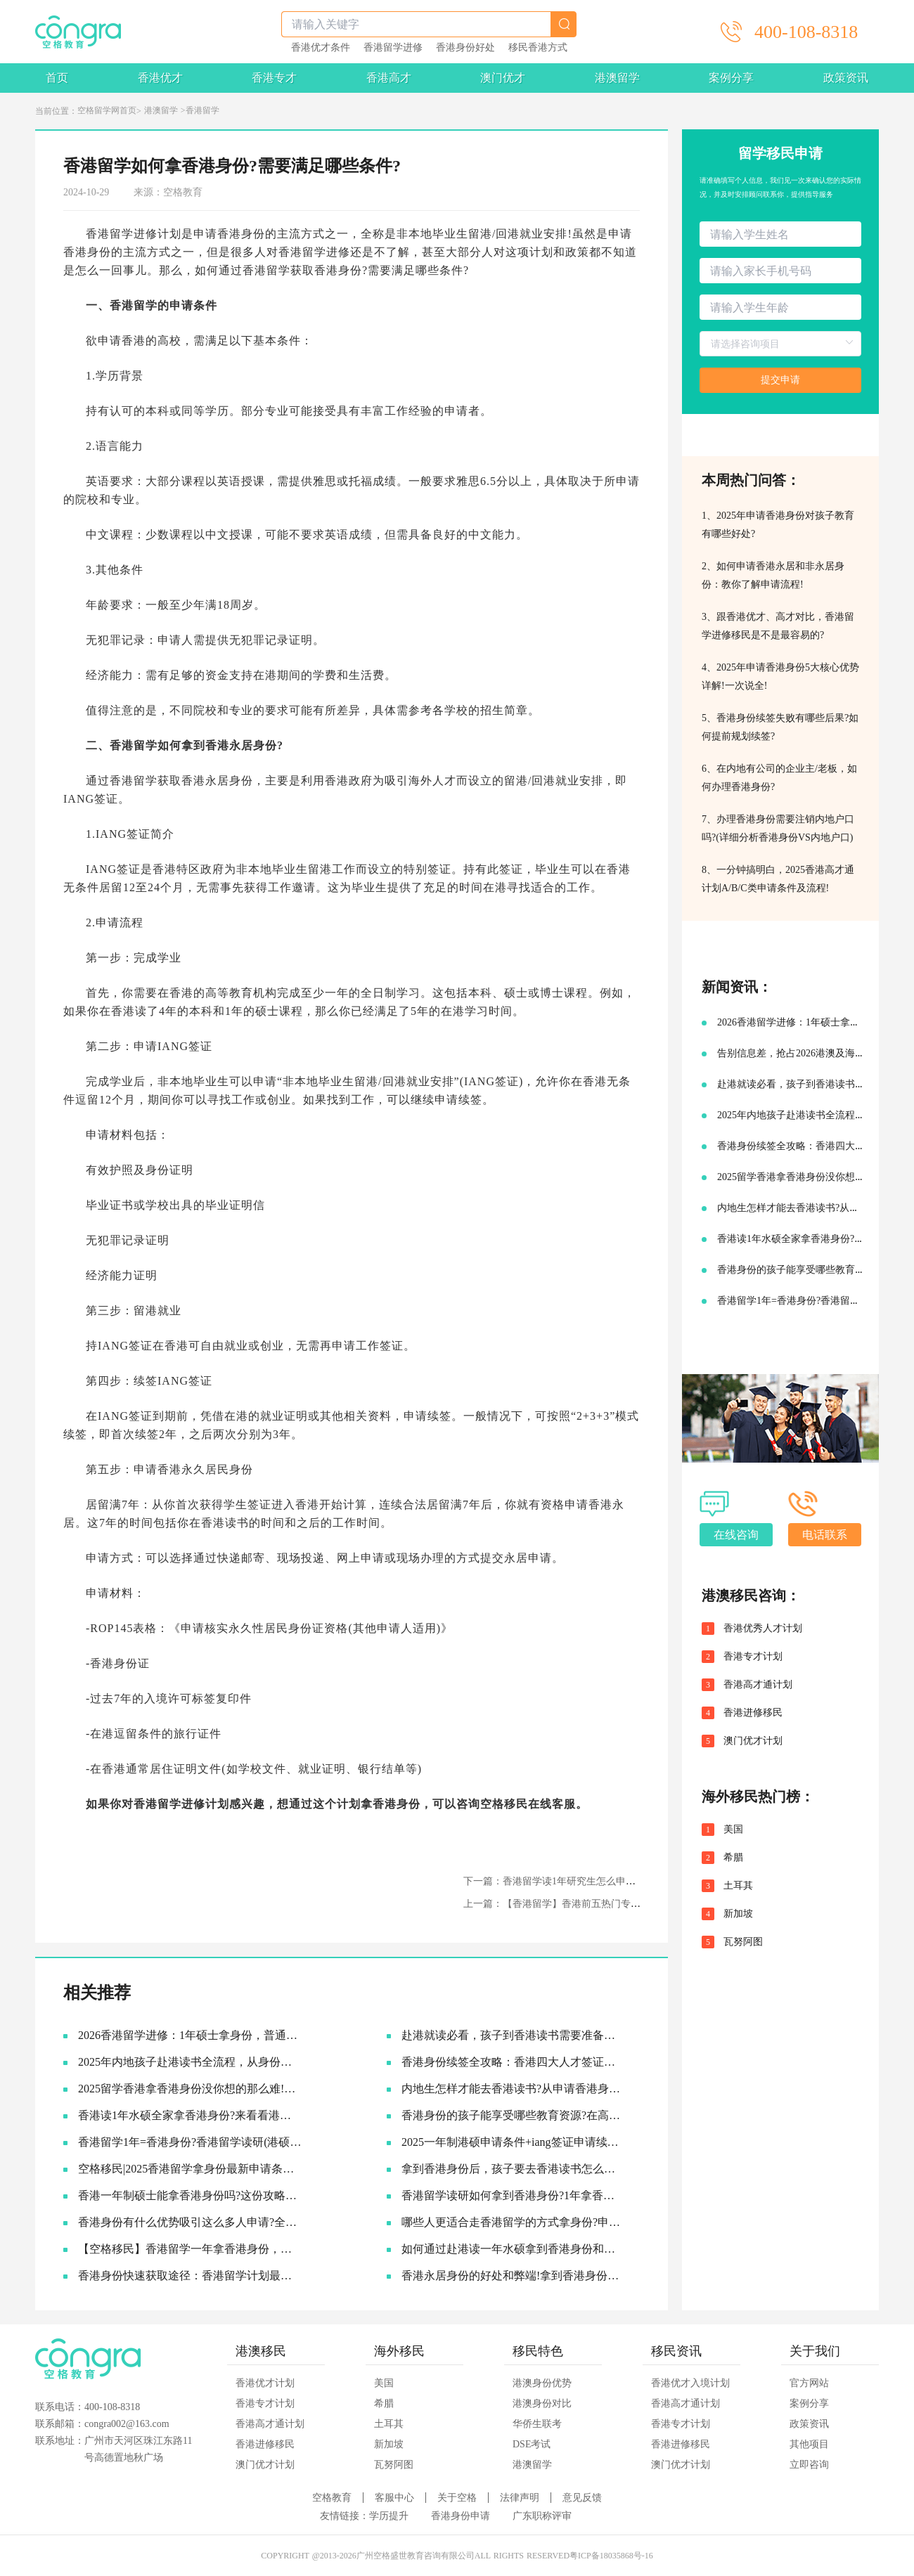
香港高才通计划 (757, 1685)
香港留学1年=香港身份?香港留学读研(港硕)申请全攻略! (190, 2142)
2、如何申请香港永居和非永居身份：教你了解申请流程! (773, 575)
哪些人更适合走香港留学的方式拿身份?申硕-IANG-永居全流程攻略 (513, 2222)
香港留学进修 (393, 48)
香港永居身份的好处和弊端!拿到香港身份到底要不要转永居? (513, 2275)
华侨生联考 (537, 2424)
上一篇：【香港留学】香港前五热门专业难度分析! (573, 1903)
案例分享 (731, 78)
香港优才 (160, 78)
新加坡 (738, 1914)
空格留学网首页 (106, 110)
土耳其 (738, 1886)
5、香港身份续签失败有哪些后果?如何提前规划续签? (780, 727)
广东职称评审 (542, 2516)
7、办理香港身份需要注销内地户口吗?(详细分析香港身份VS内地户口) (778, 828)
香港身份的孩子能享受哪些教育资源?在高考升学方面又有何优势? (513, 2115)
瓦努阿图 (743, 1942)
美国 (733, 1829)
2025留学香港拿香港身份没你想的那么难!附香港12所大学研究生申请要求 (190, 2089)
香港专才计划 (753, 1657)
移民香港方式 (537, 48)
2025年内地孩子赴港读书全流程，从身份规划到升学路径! (190, 2062)
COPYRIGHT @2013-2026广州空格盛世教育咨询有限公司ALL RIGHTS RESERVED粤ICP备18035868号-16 (456, 2556)
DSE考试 (532, 2444)
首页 (57, 78)
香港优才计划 (265, 2383)
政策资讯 (845, 78)
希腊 (733, 1858)
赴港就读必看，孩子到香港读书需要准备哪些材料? (513, 2035)
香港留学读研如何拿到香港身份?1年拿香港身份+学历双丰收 (513, 2195)
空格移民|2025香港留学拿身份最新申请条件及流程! (190, 2169)
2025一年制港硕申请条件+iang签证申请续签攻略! (513, 2142)
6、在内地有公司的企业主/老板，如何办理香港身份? (779, 777)
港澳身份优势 (542, 2383)
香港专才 (274, 78)
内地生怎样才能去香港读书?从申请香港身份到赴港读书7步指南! (513, 2089)
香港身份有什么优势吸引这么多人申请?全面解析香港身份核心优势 (190, 2222)
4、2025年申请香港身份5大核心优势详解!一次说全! (780, 676)
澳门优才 (502, 78)
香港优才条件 (320, 48)
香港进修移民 (753, 1713)
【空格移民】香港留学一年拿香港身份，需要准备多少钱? (190, 2249)
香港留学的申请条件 (163, 305)
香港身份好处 (465, 48)
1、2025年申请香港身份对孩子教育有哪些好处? (778, 524)
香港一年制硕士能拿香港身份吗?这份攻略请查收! (190, 2195)
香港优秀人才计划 (762, 1628)
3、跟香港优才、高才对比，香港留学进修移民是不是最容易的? (778, 625)
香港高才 (388, 78)
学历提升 (388, 2516)
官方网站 (809, 2383)
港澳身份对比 (542, 2403)
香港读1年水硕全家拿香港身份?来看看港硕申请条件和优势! (190, 2115)
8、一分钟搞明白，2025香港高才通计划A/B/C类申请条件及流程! (778, 879)
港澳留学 (617, 78)
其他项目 (809, 2444)
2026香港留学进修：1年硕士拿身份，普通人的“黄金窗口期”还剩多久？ (190, 2035)
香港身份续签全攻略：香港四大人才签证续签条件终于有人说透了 (513, 2062)
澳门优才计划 (753, 1741)
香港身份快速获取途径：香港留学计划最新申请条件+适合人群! (190, 2275)
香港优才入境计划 (690, 2383)
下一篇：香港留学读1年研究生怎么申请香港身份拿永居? (586, 1881)
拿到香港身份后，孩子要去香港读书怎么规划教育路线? (513, 2169)
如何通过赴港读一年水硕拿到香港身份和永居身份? (513, 2249)
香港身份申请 (460, 2516)
